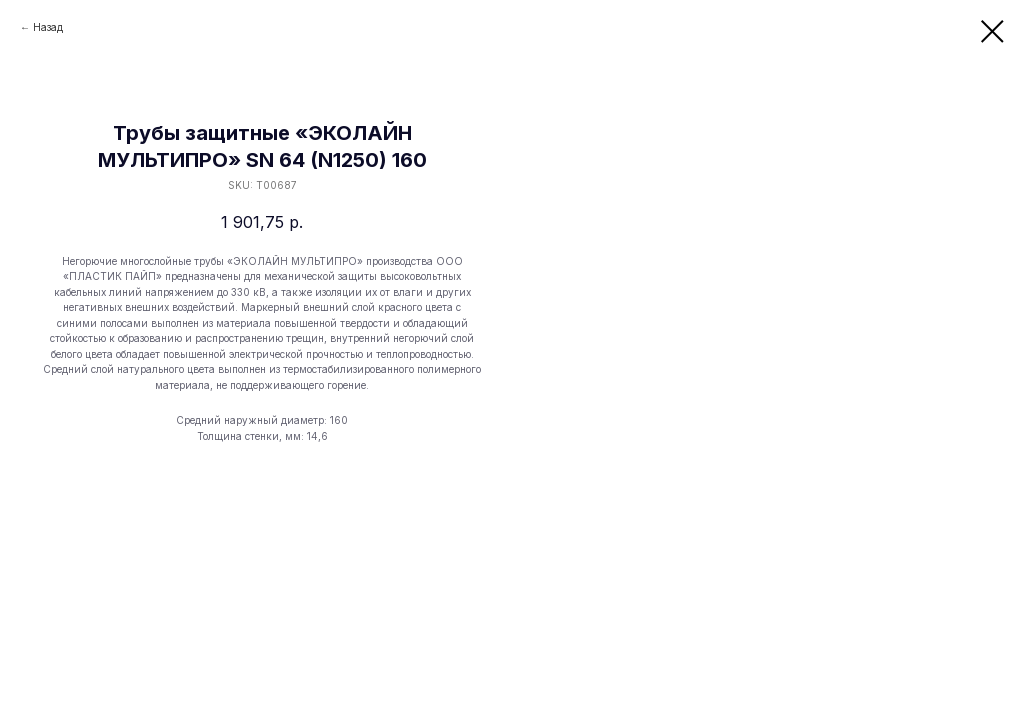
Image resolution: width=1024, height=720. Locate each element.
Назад (48, 27)
